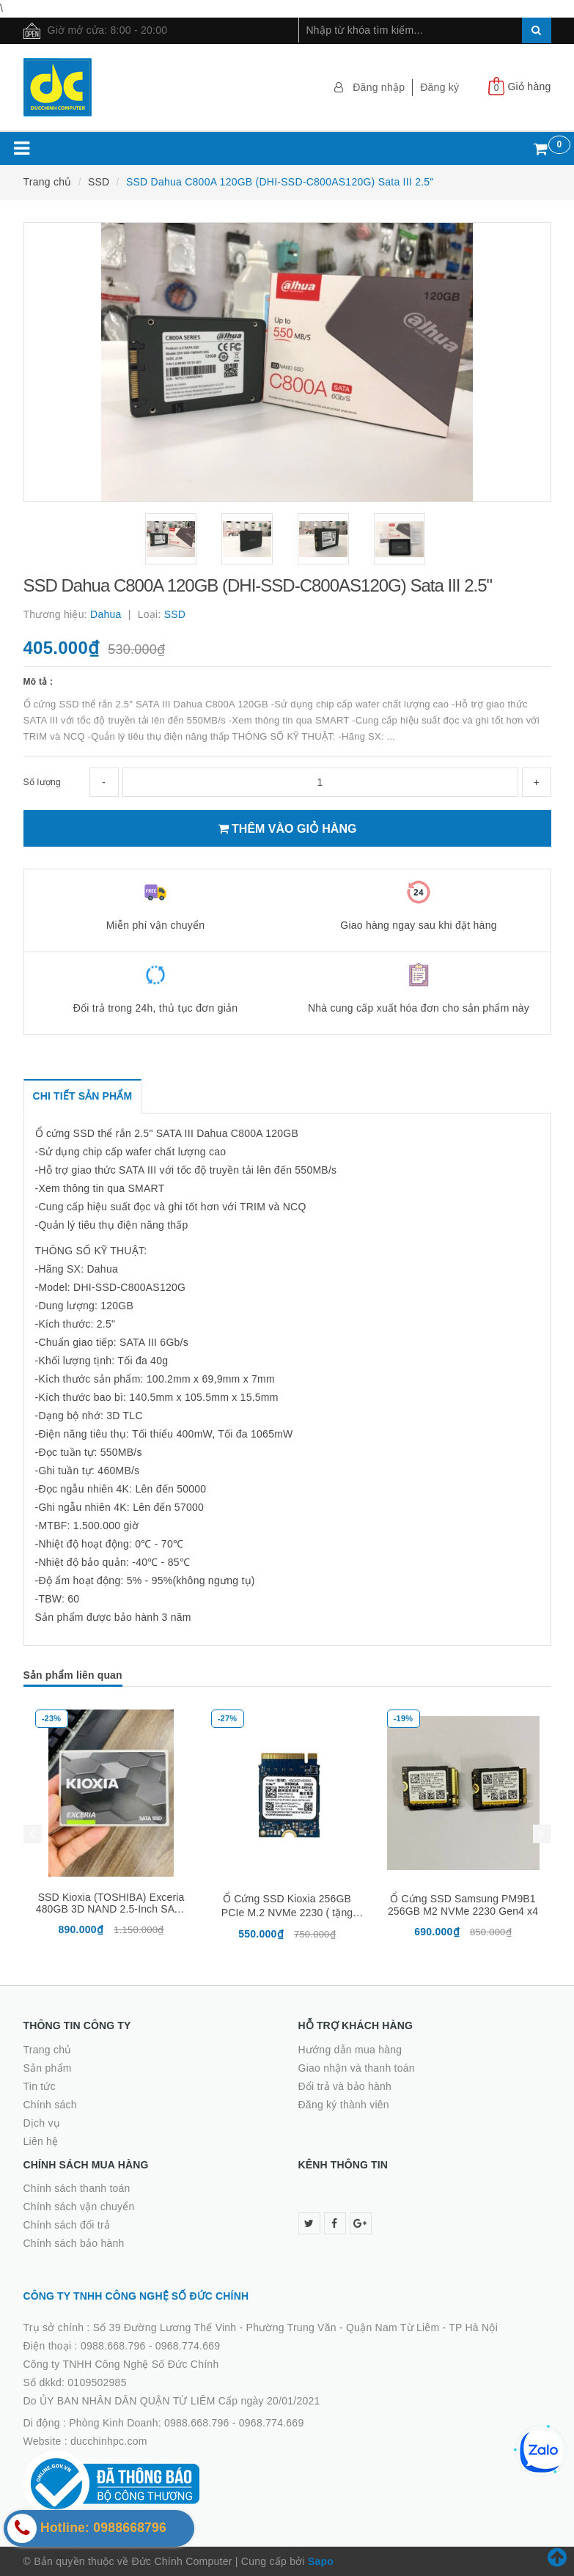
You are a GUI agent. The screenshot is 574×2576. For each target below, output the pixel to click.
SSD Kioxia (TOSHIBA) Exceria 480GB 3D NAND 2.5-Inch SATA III (111, 1909)
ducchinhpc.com (108, 2441)
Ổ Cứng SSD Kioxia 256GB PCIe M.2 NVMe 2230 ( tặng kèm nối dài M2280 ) (287, 1912)
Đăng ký (439, 87)
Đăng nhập (379, 87)
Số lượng (42, 782)
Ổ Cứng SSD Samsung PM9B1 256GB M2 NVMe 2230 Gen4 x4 (463, 1905)
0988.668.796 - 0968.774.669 (150, 2346)
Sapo (321, 2561)
